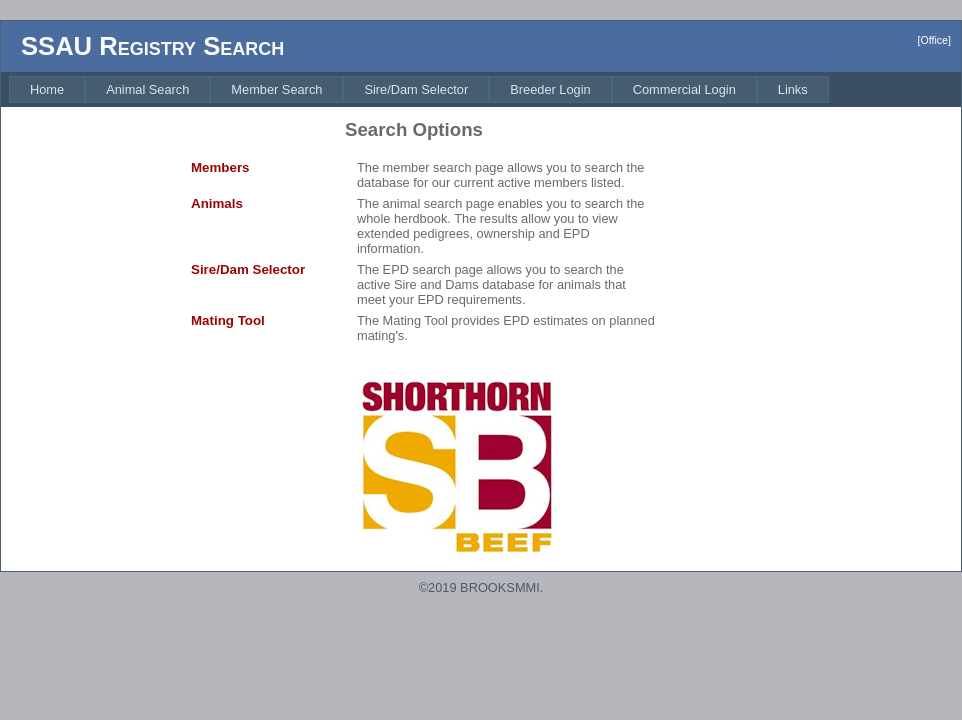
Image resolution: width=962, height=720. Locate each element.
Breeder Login (550, 89)
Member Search (276, 89)
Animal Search (147, 89)
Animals (217, 203)
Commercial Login (684, 89)
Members (220, 167)
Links (793, 89)
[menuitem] (47, 89)
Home (47, 89)
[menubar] (419, 89)
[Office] (934, 40)
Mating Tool (228, 320)
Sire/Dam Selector (416, 89)
